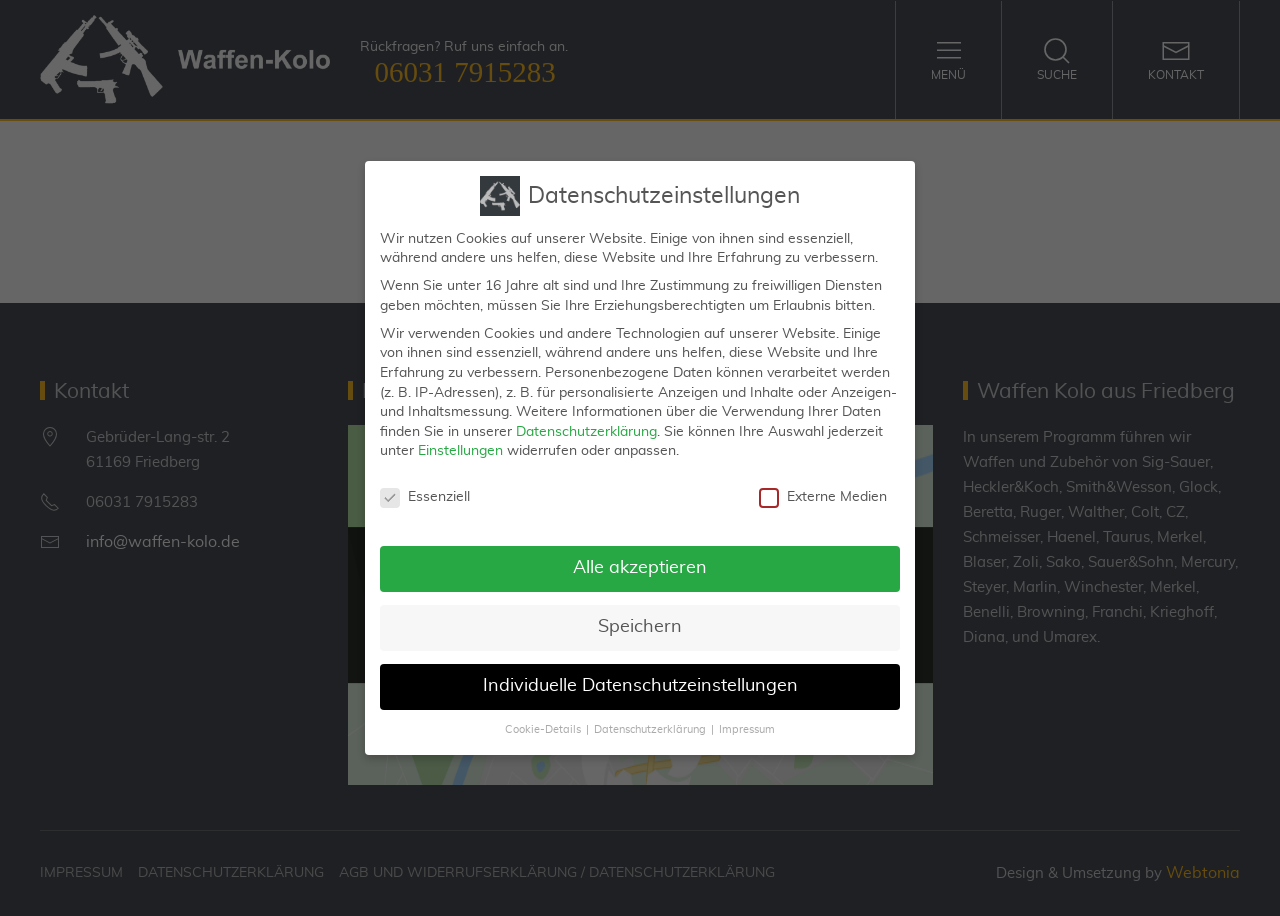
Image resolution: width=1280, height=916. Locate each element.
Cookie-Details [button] (543, 722)
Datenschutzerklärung (586, 424)
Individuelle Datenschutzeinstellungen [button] (640, 678)
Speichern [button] (640, 619)
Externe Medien (823, 489)
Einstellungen (460, 443)
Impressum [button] (747, 722)
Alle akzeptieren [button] (640, 560)
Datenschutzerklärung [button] (650, 722)
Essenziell (425, 489)
